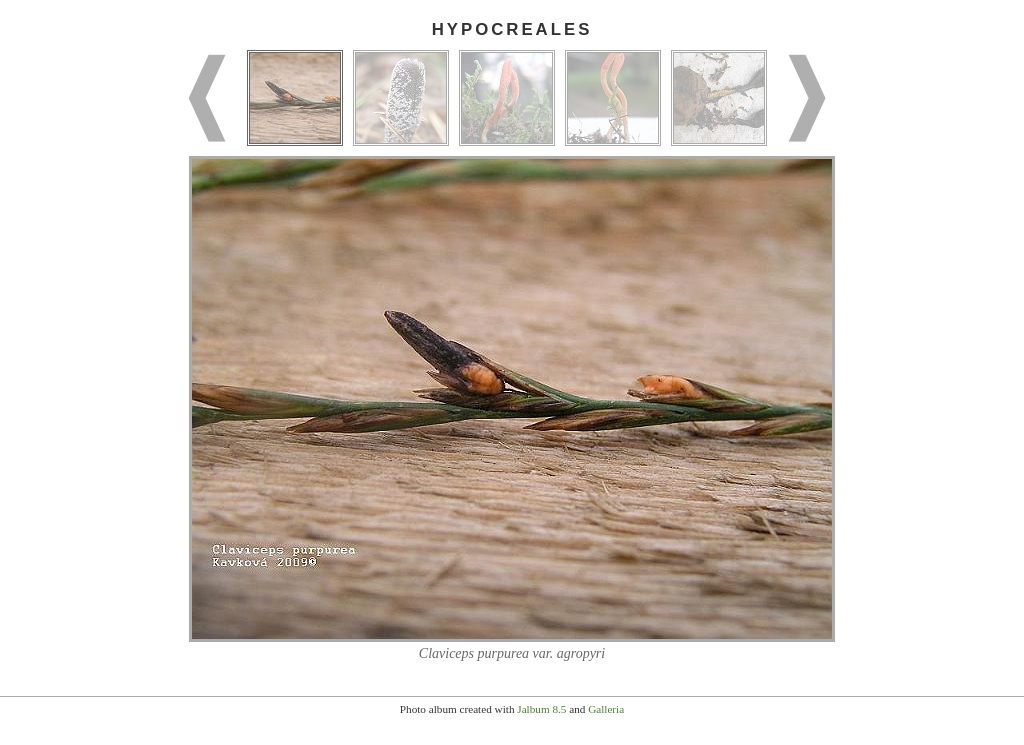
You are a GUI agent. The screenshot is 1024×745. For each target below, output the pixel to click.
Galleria (606, 709)
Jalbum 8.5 (541, 709)
